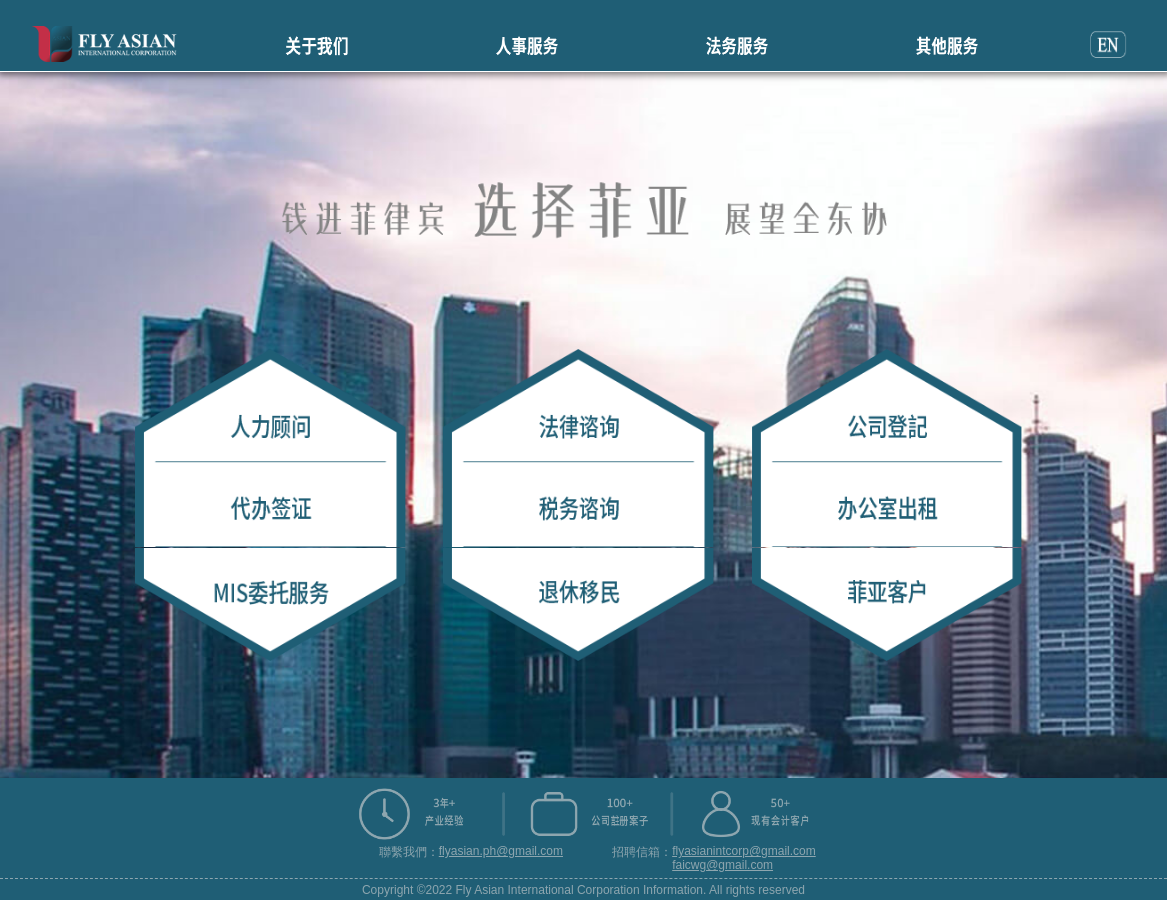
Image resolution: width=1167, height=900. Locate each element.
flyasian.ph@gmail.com (501, 851)
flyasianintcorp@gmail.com (744, 851)
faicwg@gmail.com (722, 865)
